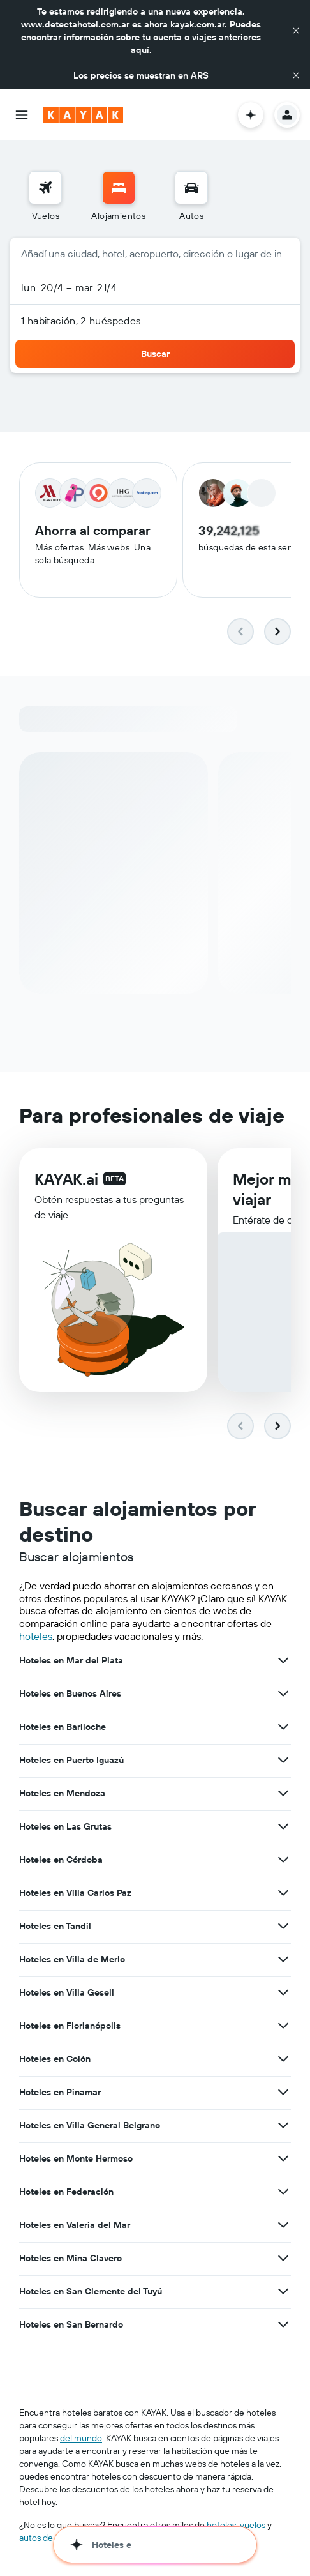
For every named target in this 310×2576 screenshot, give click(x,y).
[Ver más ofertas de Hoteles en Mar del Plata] (283, 1661)
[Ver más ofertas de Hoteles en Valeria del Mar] (283, 2225)
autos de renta (47, 2538)
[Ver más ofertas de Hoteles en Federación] (283, 2192)
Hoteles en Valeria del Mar (74, 2225)
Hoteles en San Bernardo (71, 2325)
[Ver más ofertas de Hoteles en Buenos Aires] (283, 1694)
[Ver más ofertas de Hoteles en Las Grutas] (283, 1827)
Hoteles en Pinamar (60, 2092)
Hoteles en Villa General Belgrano (89, 2126)
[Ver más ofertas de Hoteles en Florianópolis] (283, 2026)
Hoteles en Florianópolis (70, 2026)
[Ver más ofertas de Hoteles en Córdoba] (283, 1860)
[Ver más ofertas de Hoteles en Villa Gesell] (283, 1993)
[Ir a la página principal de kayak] (83, 115)
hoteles (35, 1636)
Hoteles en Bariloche (62, 1727)
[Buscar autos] (191, 187)
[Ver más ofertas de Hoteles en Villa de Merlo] (283, 1959)
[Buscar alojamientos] (118, 187)
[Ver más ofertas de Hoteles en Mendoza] (283, 1793)
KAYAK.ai (66, 1179)
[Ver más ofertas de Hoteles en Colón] (283, 2059)
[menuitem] (45, 196)
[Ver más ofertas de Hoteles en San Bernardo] (283, 2325)
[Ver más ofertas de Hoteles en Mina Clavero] (283, 2258)
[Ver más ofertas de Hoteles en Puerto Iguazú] (283, 1760)
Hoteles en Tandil (55, 1926)
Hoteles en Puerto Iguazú (71, 1760)
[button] (296, 31)
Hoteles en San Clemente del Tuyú (90, 2292)
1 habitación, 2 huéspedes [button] (81, 320)
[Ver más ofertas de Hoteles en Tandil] (283, 1926)
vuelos (252, 2525)
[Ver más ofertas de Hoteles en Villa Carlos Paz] (283, 1893)
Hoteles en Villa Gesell (66, 1993)
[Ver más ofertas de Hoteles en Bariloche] (283, 1727)
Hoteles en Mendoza (62, 1793)
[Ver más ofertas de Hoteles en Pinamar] (283, 2092)
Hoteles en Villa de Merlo (72, 1960)
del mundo (81, 2438)
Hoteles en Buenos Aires (70, 1694)
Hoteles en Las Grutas (65, 1827)
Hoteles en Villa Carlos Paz (75, 1893)
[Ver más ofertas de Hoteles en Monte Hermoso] (283, 2159)
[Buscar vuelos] (45, 187)
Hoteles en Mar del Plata (71, 1661)
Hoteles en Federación (66, 2192)
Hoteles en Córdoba (61, 1860)
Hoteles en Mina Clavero (70, 2258)
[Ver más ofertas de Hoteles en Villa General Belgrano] (283, 2125)
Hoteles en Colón (55, 2059)
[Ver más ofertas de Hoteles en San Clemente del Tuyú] (283, 2291)
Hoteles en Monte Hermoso (76, 2159)
